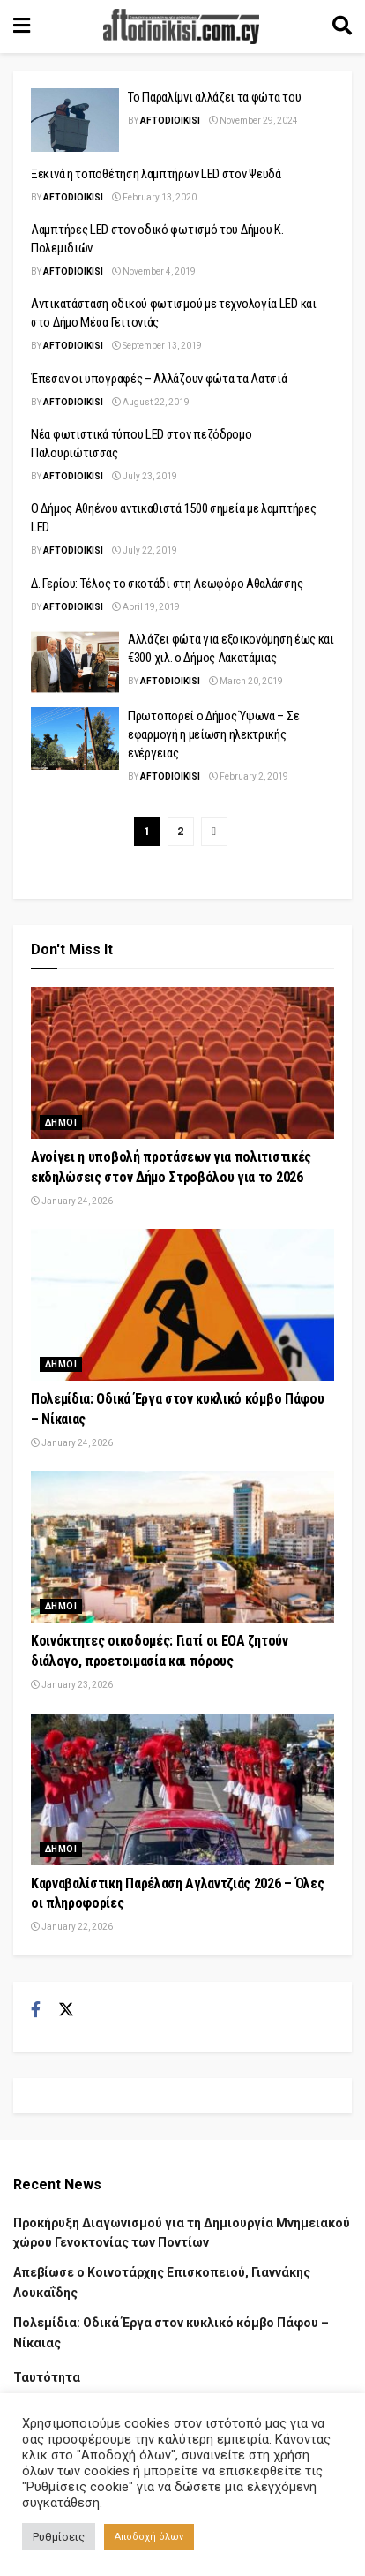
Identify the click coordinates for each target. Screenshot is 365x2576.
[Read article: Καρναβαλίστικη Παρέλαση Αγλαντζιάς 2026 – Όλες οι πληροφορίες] (182, 1789)
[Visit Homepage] (181, 26)
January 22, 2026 (72, 1927)
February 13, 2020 (154, 197)
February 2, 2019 (248, 776)
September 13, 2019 (157, 345)
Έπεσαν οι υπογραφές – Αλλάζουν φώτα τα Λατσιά (159, 379)
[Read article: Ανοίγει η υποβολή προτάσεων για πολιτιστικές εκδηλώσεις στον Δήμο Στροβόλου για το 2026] (182, 1063)
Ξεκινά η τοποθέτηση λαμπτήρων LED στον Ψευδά (156, 174)
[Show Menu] (21, 26)
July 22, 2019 (144, 550)
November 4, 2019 (154, 271)
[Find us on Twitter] (66, 2010)
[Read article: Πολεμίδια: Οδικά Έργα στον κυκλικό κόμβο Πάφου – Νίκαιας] (182, 1305)
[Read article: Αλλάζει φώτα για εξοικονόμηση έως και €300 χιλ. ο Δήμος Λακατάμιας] (75, 662)
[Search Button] (342, 26)
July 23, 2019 (144, 476)
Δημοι (61, 1122)
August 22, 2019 (151, 402)
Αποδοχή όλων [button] (149, 2536)
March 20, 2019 (246, 681)
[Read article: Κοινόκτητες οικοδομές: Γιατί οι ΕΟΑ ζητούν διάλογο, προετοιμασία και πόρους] (182, 1547)
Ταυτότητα (46, 2377)
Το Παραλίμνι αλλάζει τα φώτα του (214, 97)
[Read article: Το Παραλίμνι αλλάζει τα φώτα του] (75, 120)
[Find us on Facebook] (36, 2010)
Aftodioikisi (170, 120)
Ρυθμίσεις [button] (59, 2536)
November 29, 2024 (253, 120)
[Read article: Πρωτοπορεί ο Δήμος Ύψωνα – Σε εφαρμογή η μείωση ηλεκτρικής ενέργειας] (75, 739)
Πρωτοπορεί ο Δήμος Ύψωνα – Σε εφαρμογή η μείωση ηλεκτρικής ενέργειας (213, 734)
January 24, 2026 (72, 1201)
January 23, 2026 (72, 1685)
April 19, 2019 (146, 607)
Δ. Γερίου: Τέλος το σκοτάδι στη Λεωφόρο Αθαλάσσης (166, 583)
